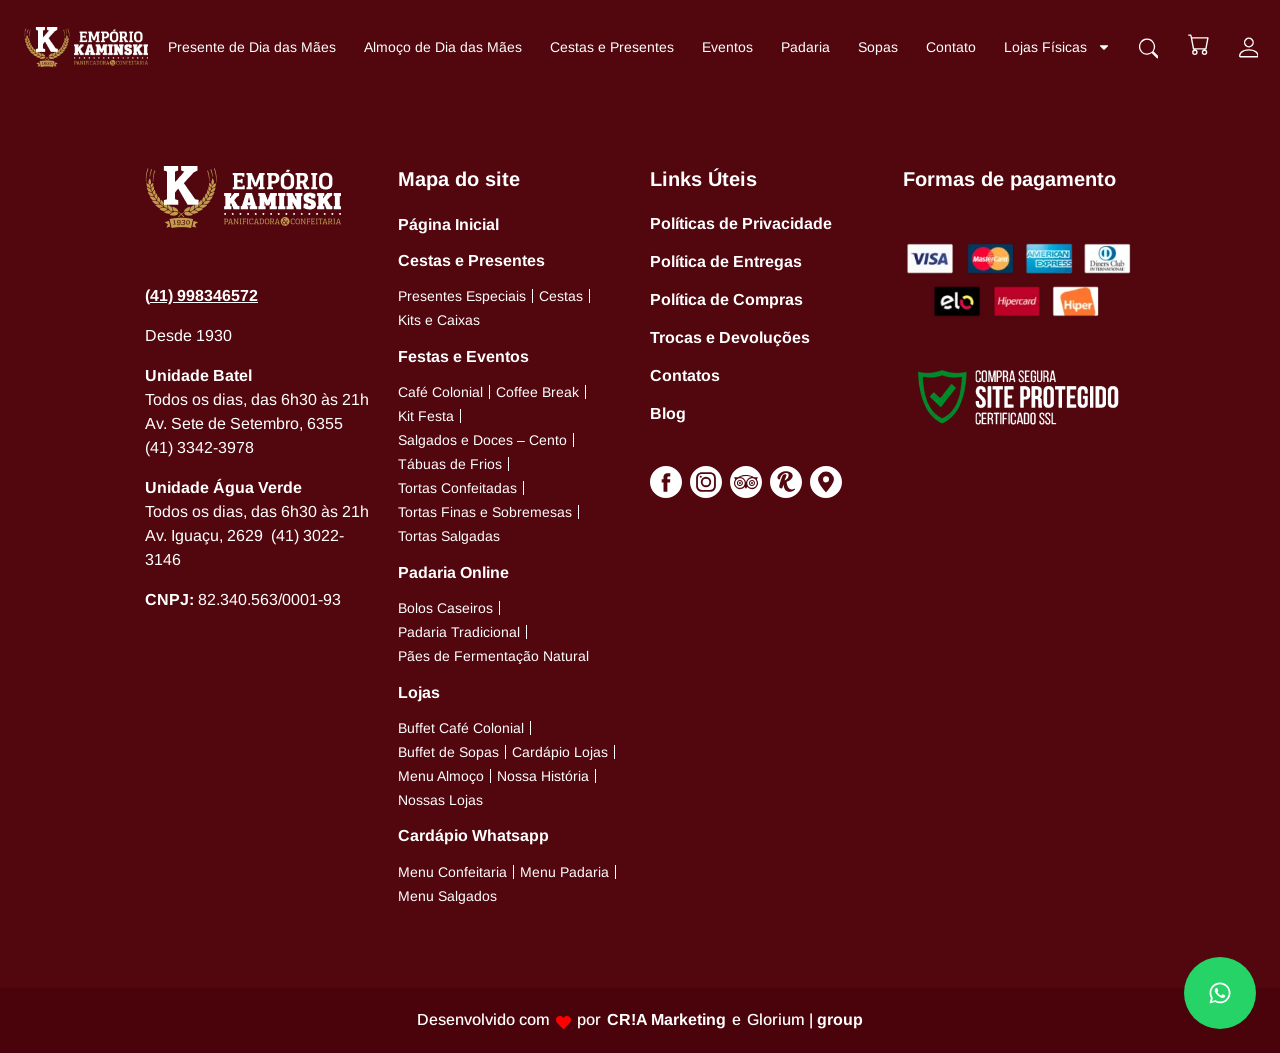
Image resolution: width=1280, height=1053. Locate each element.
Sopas (878, 47)
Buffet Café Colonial (461, 728)
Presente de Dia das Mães (252, 47)
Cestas (561, 296)
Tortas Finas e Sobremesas (485, 512)
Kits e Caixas (439, 320)
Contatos (685, 375)
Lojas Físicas (1057, 47)
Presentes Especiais (462, 296)
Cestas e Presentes (612, 47)
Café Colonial (440, 392)
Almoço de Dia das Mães (443, 47)
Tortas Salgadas (449, 536)
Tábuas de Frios (450, 464)
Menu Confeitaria (452, 872)
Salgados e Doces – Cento (482, 440)
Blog (668, 413)
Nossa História (543, 776)
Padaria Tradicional (459, 632)
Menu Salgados (447, 896)
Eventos (727, 47)
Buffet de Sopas (448, 752)
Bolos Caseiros (445, 608)
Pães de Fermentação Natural (493, 656)
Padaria (805, 47)
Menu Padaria (564, 872)
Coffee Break (537, 392)
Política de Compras (726, 299)
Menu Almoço (441, 776)
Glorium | (805, 1019)
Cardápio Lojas (560, 752)
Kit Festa (426, 416)
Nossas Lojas (440, 800)
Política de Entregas (726, 261)
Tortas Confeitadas (457, 488)
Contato (951, 47)
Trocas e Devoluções (730, 337)
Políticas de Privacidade (741, 223)
